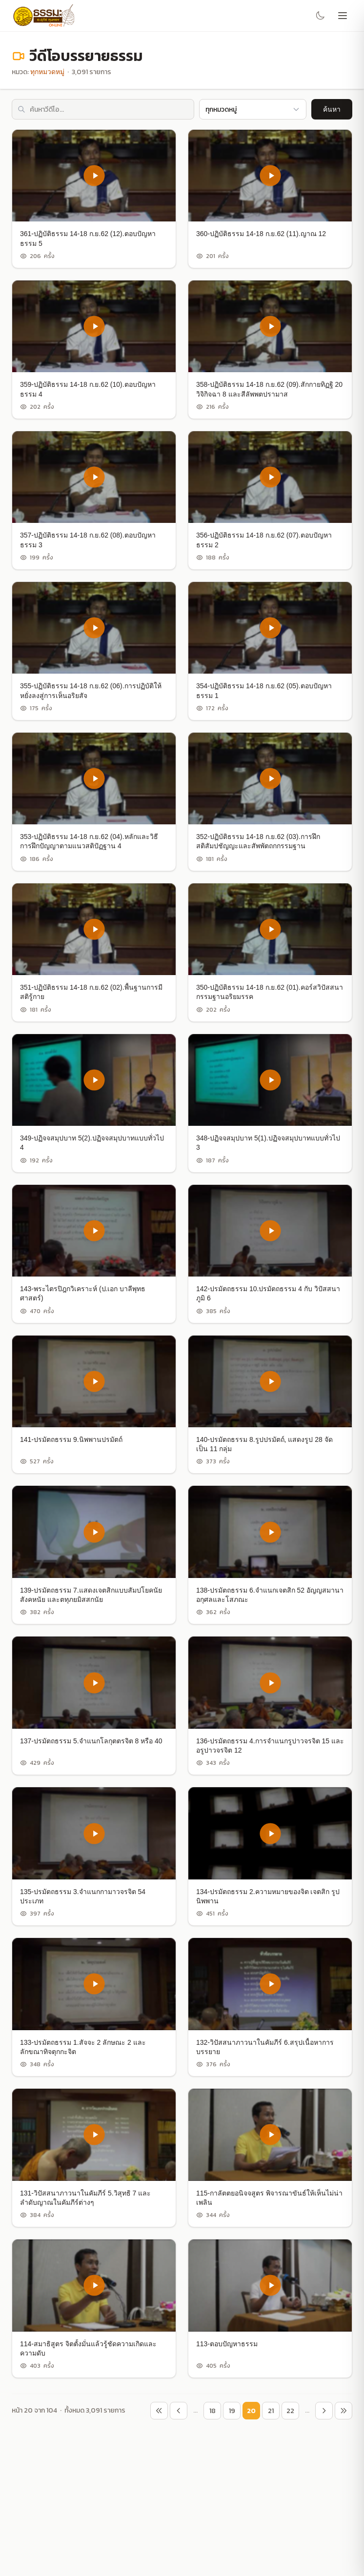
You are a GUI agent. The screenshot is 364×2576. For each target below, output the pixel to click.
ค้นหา (332, 109)
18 (212, 2411)
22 (290, 2411)
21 (271, 2411)
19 (232, 2411)
